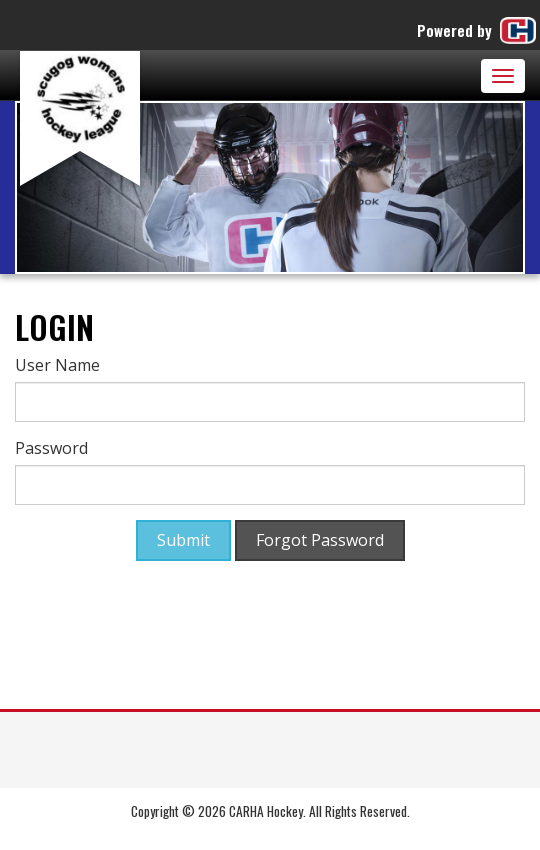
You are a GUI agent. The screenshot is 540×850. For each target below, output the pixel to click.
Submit (183, 540)
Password (51, 448)
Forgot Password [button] (320, 540)
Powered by (478, 30)
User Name (57, 365)
